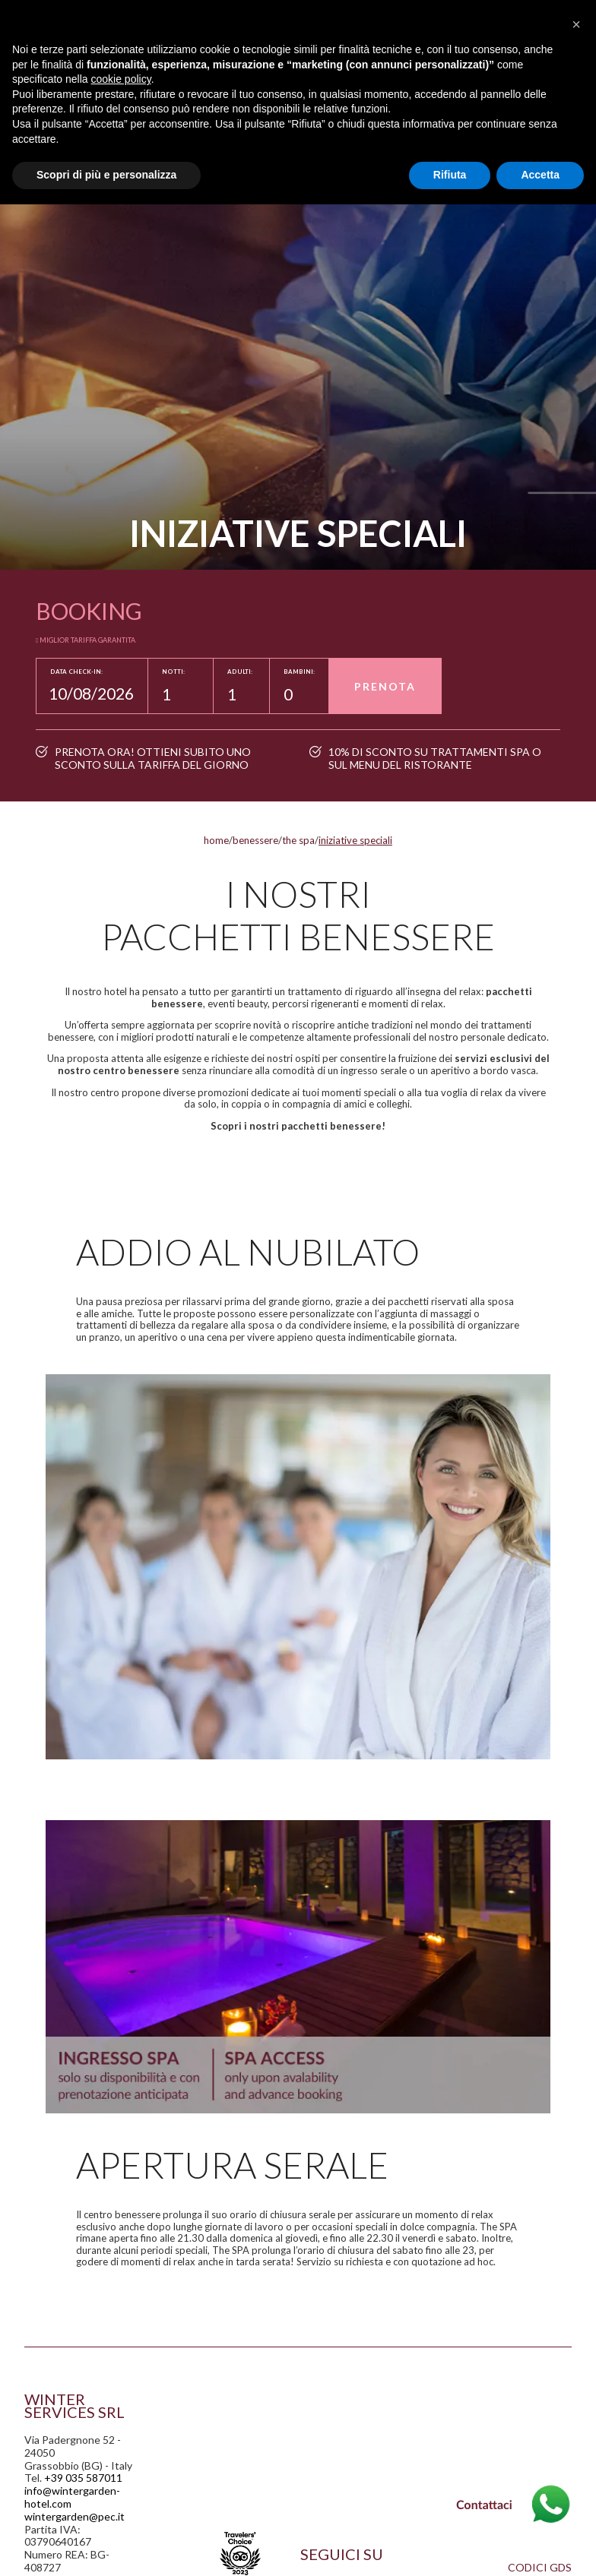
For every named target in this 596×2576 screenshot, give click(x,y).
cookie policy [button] (121, 79)
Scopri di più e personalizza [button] (106, 175)
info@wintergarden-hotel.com (72, 2497)
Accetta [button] (540, 175)
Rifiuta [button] (450, 175)
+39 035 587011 (83, 2477)
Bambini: (299, 671)
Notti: (173, 671)
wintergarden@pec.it (74, 2516)
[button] (576, 24)
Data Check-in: (76, 671)
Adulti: (239, 671)
